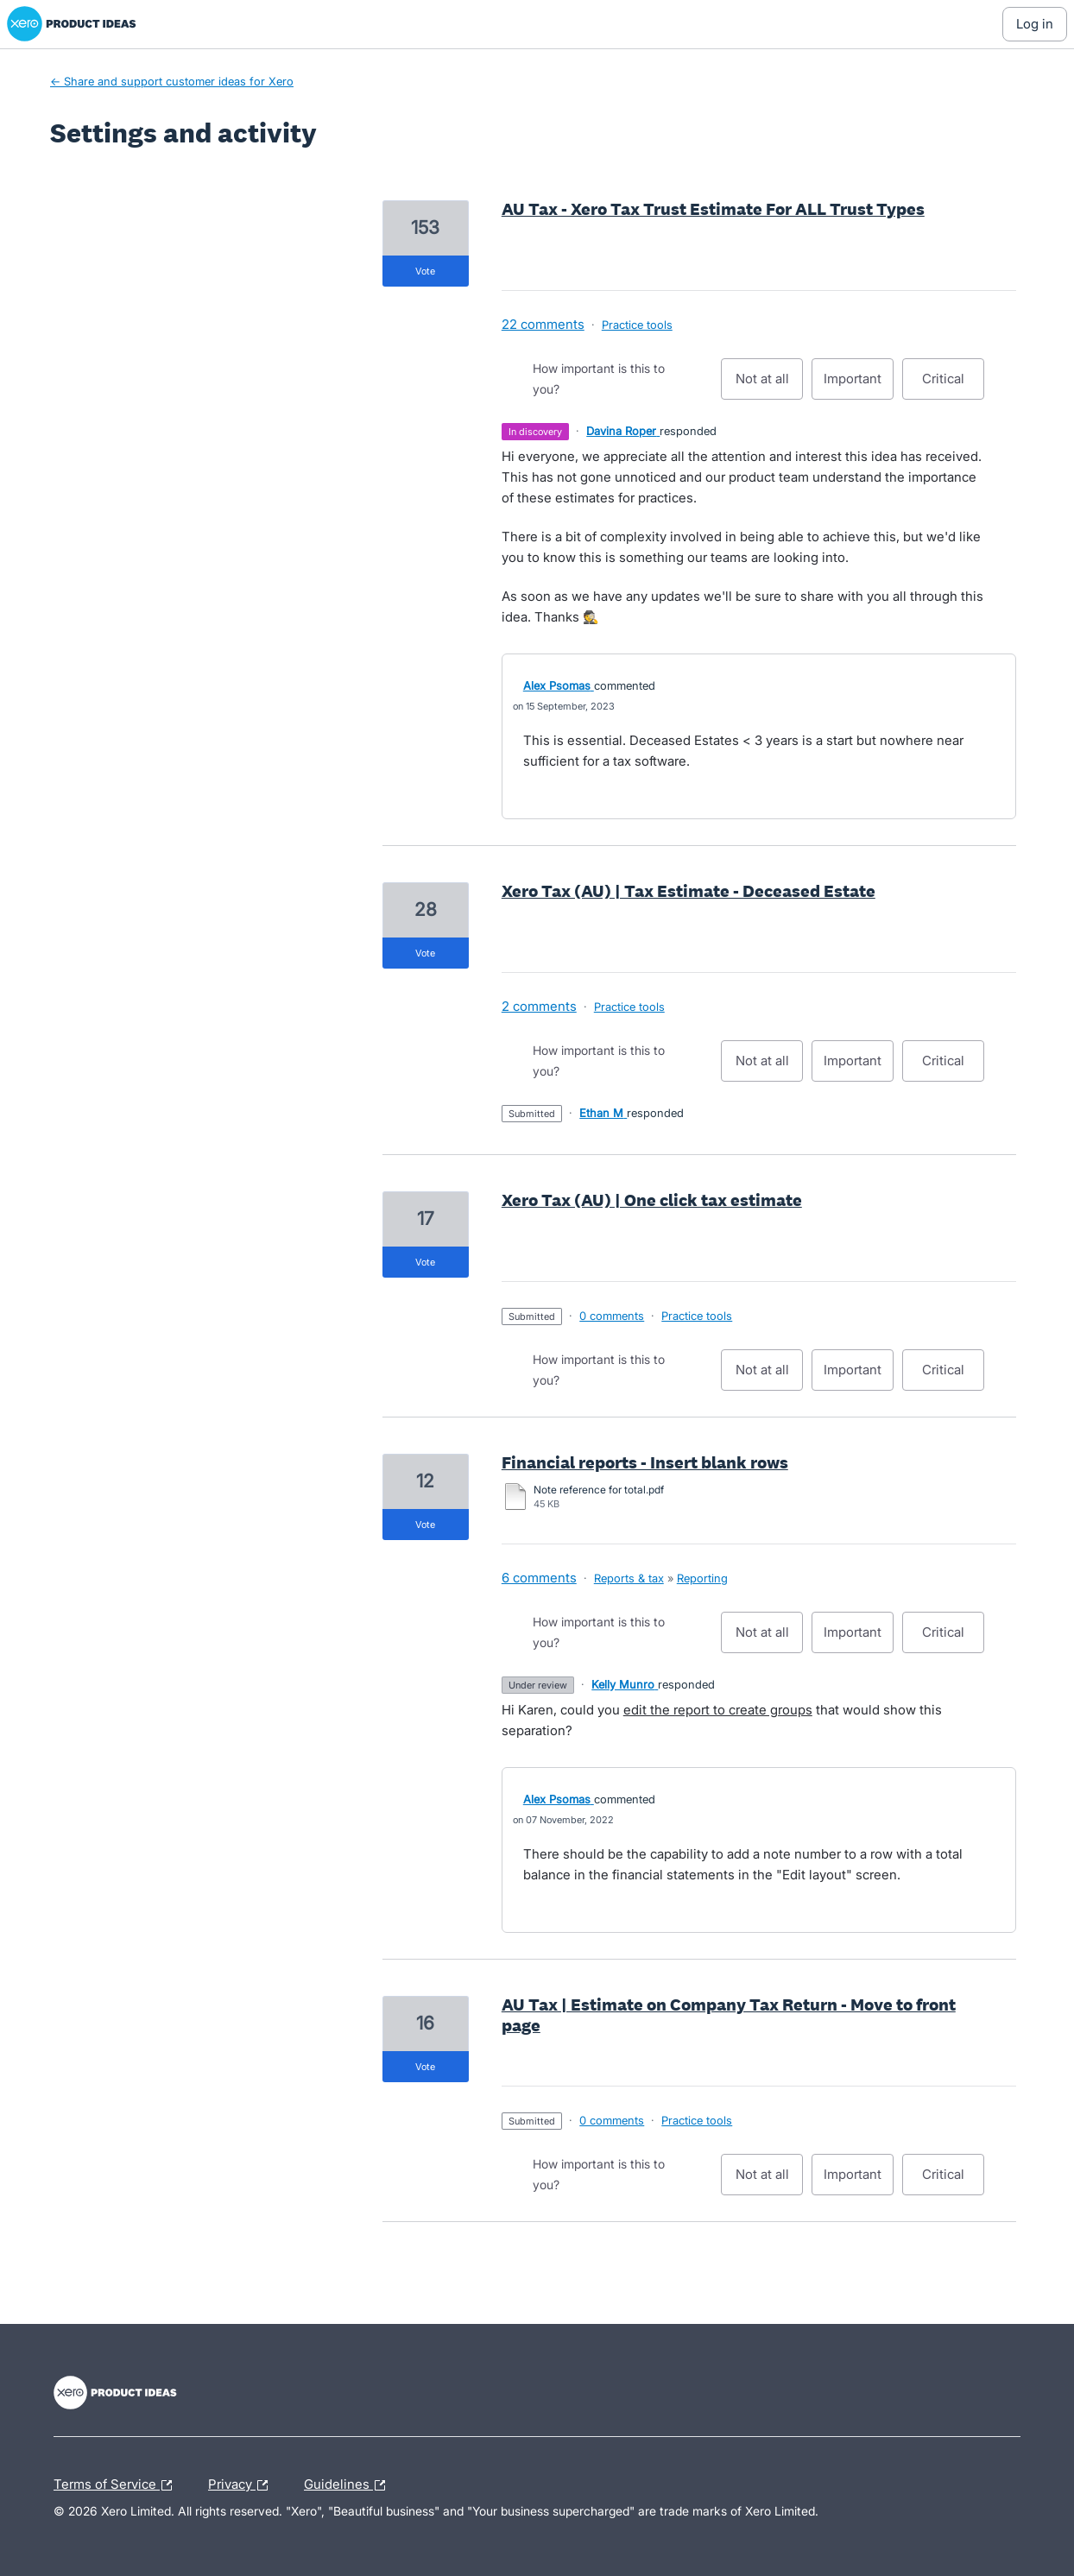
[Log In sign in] (1034, 24)
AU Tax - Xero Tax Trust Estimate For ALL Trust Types (713, 209)
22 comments (543, 324)
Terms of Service (117, 2485)
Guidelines (349, 2485)
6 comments (539, 1577)
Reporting (702, 1578)
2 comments (539, 1006)
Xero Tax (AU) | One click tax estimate (652, 1200)
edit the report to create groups (717, 1710)
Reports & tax (629, 1578)
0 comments (611, 1316)
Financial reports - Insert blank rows (645, 1462)
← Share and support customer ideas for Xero (172, 81)
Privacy (242, 2485)
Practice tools (637, 324)
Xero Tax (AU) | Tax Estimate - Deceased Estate (688, 891)
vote (425, 271)
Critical (953, 385)
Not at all (770, 385)
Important (859, 385)
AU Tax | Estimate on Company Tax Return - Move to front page (729, 2014)
